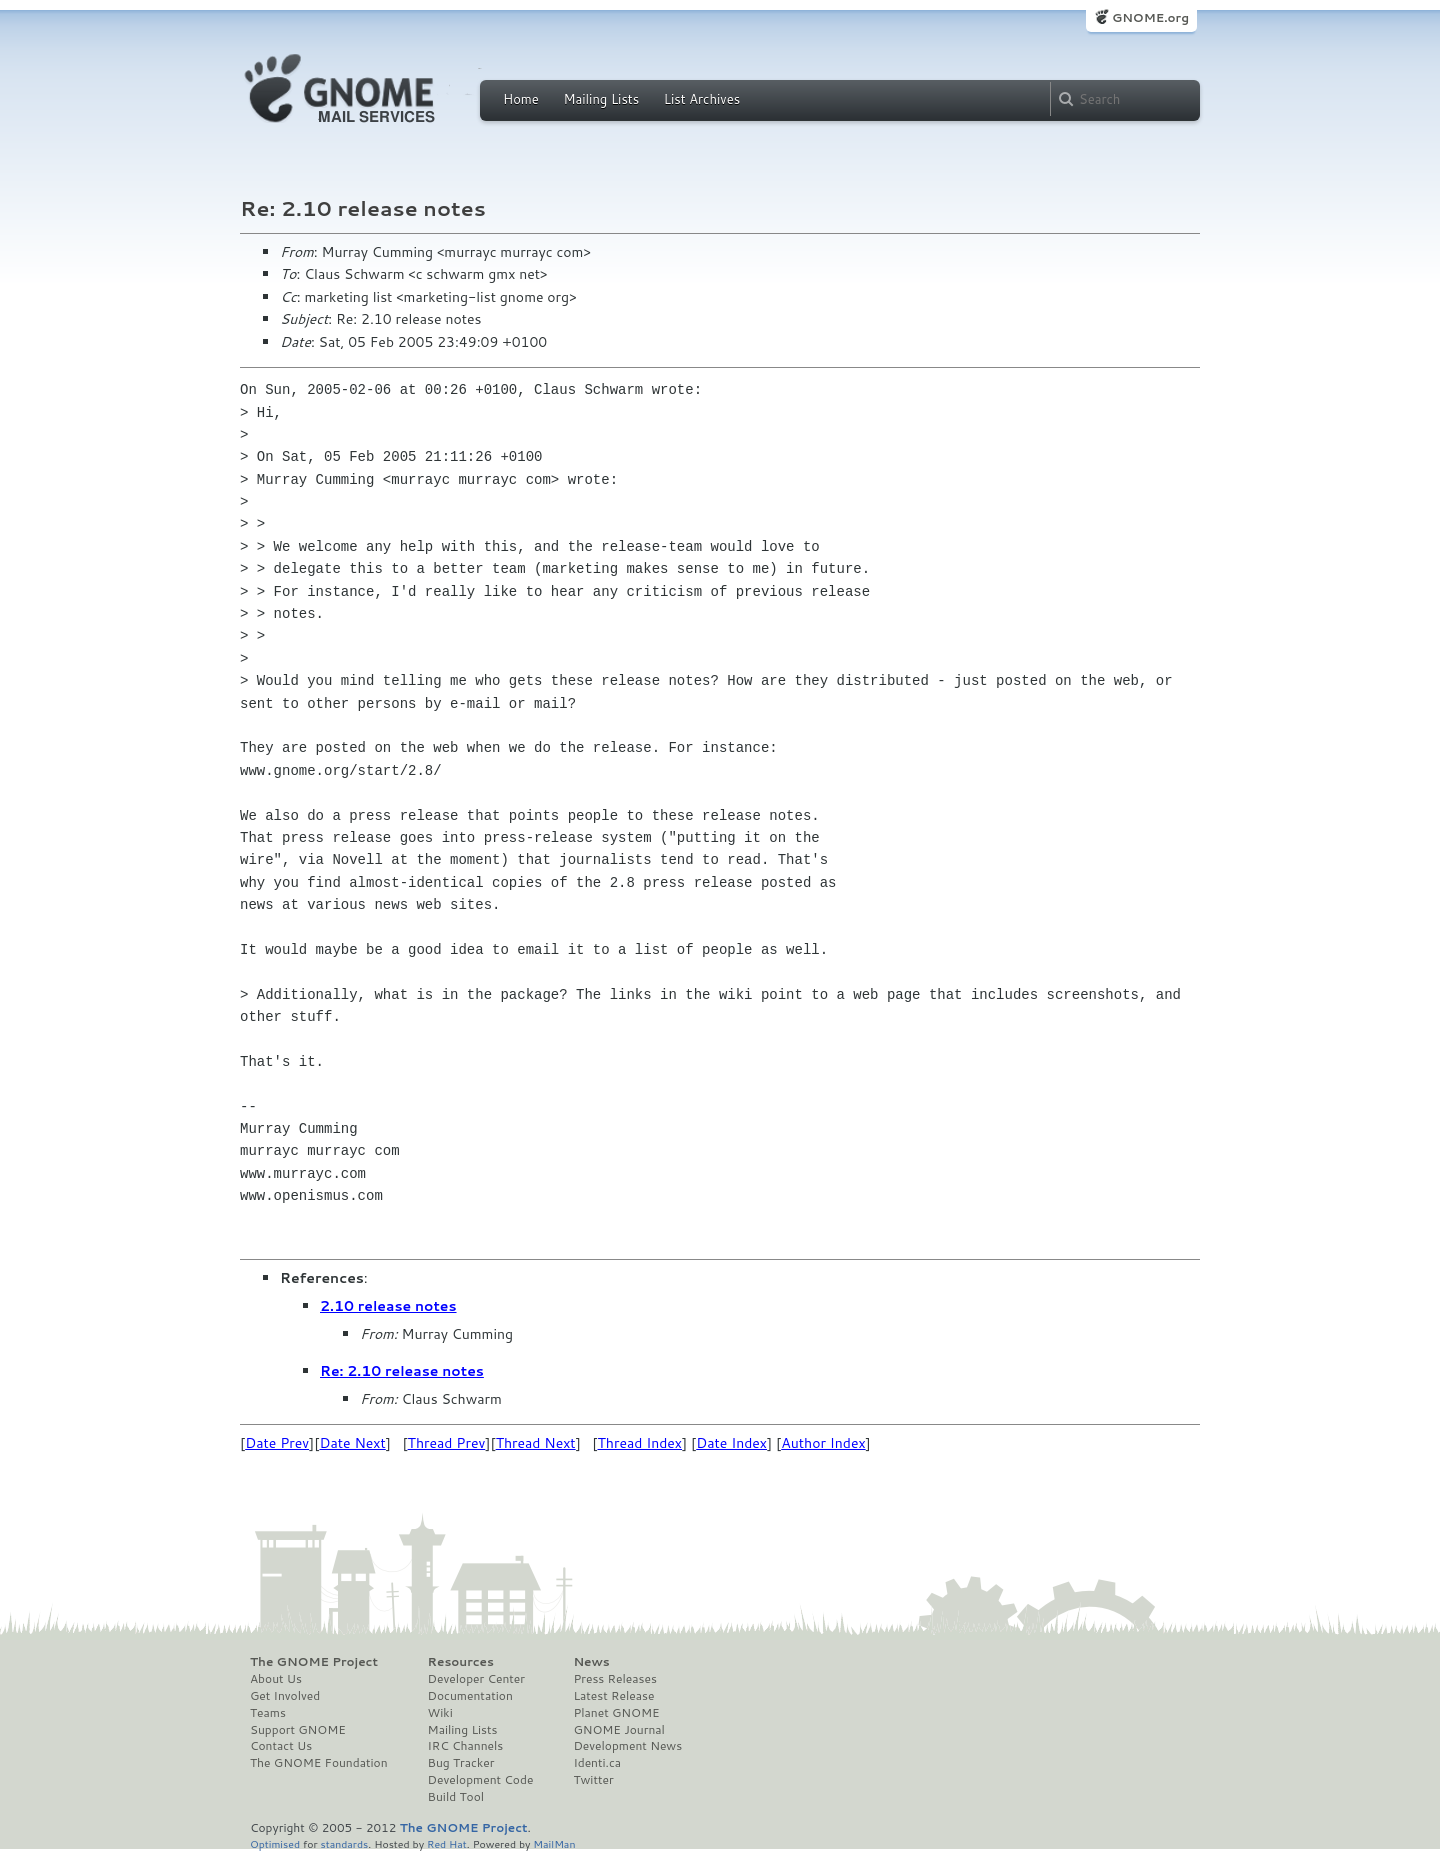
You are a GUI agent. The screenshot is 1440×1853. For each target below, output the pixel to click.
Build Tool (456, 1797)
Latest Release (613, 1696)
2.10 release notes (388, 1306)
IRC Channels (466, 1746)
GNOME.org (1150, 17)
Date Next (352, 1443)
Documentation (470, 1696)
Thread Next (536, 1443)
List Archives (702, 99)
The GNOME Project (314, 1662)
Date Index (731, 1443)
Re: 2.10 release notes (402, 1371)
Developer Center (476, 1679)
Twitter (593, 1780)
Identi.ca (597, 1763)
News (591, 1662)
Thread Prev (447, 1443)
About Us (276, 1679)
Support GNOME (298, 1730)
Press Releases (614, 1679)
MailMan (554, 1843)
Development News (627, 1746)
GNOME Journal (619, 1730)
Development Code (481, 1780)
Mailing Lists (601, 99)
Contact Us (281, 1746)
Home (521, 99)
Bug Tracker (461, 1763)
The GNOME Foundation (319, 1763)
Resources (461, 1662)
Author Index (823, 1443)
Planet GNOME (616, 1713)
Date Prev (277, 1443)
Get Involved (285, 1696)
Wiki (440, 1713)
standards (344, 1843)
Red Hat (447, 1843)
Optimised (275, 1843)
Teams (268, 1713)
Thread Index (640, 1443)
